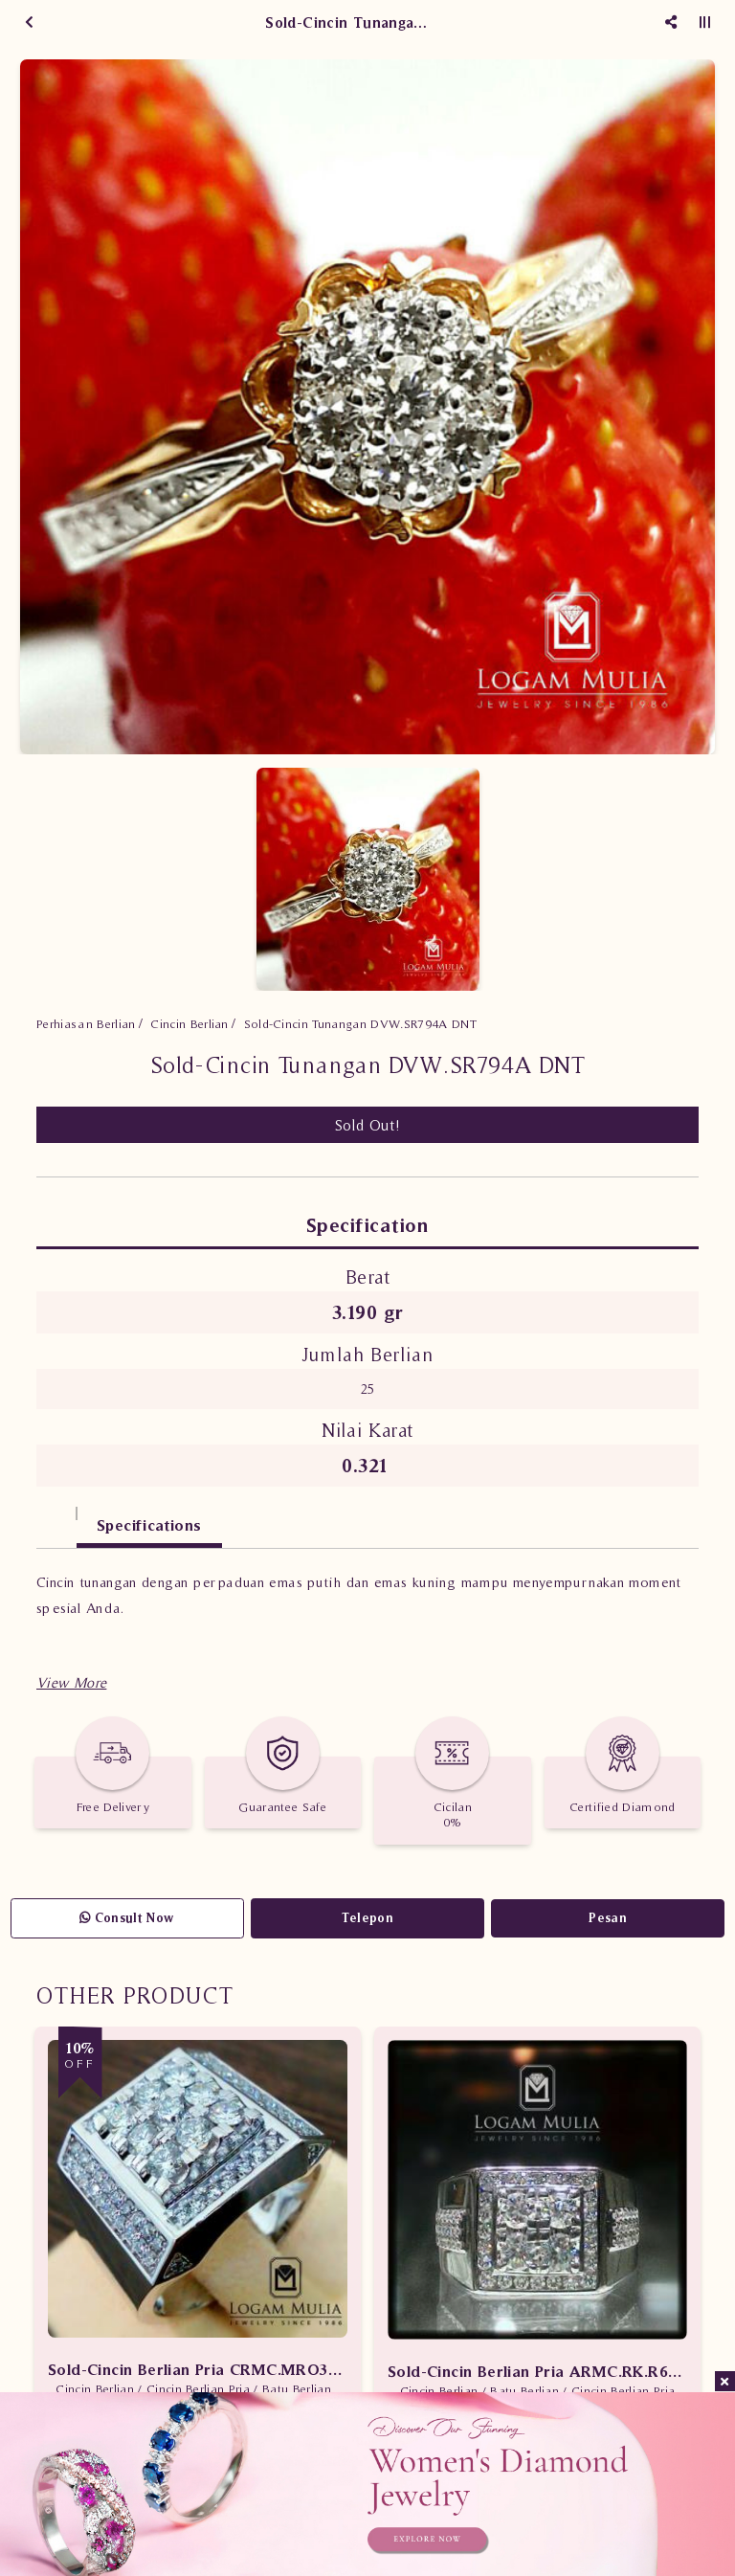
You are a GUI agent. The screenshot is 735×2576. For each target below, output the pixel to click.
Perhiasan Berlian (86, 1024)
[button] (71, 1682)
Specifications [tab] (149, 1525)
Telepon (367, 1918)
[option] (367, 406)
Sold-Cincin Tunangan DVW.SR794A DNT (360, 1024)
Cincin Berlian (189, 1024)
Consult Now (126, 1918)
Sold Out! (368, 1124)
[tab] (56, 1516)
